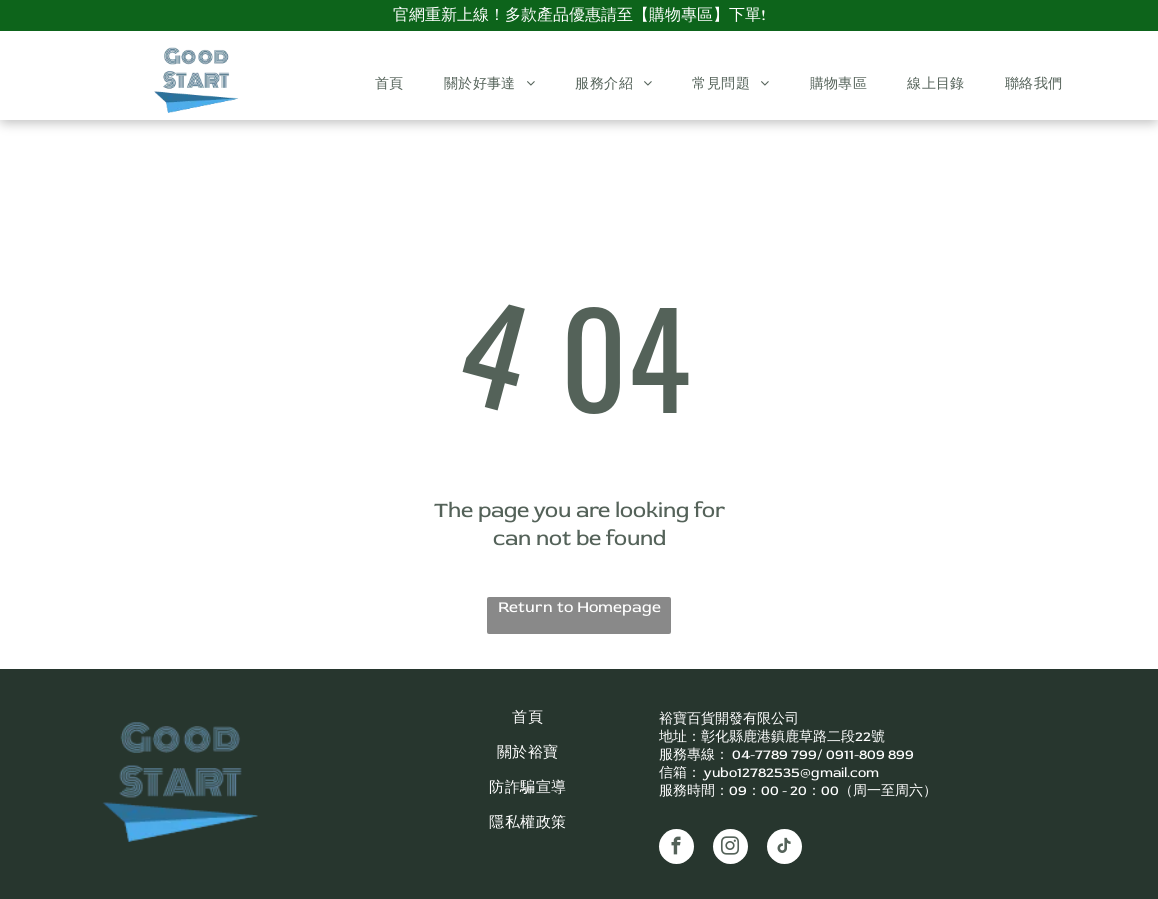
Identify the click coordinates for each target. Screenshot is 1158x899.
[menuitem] (389, 84)
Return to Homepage (579, 607)
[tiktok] (784, 849)
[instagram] (730, 849)
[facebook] (676, 849)
